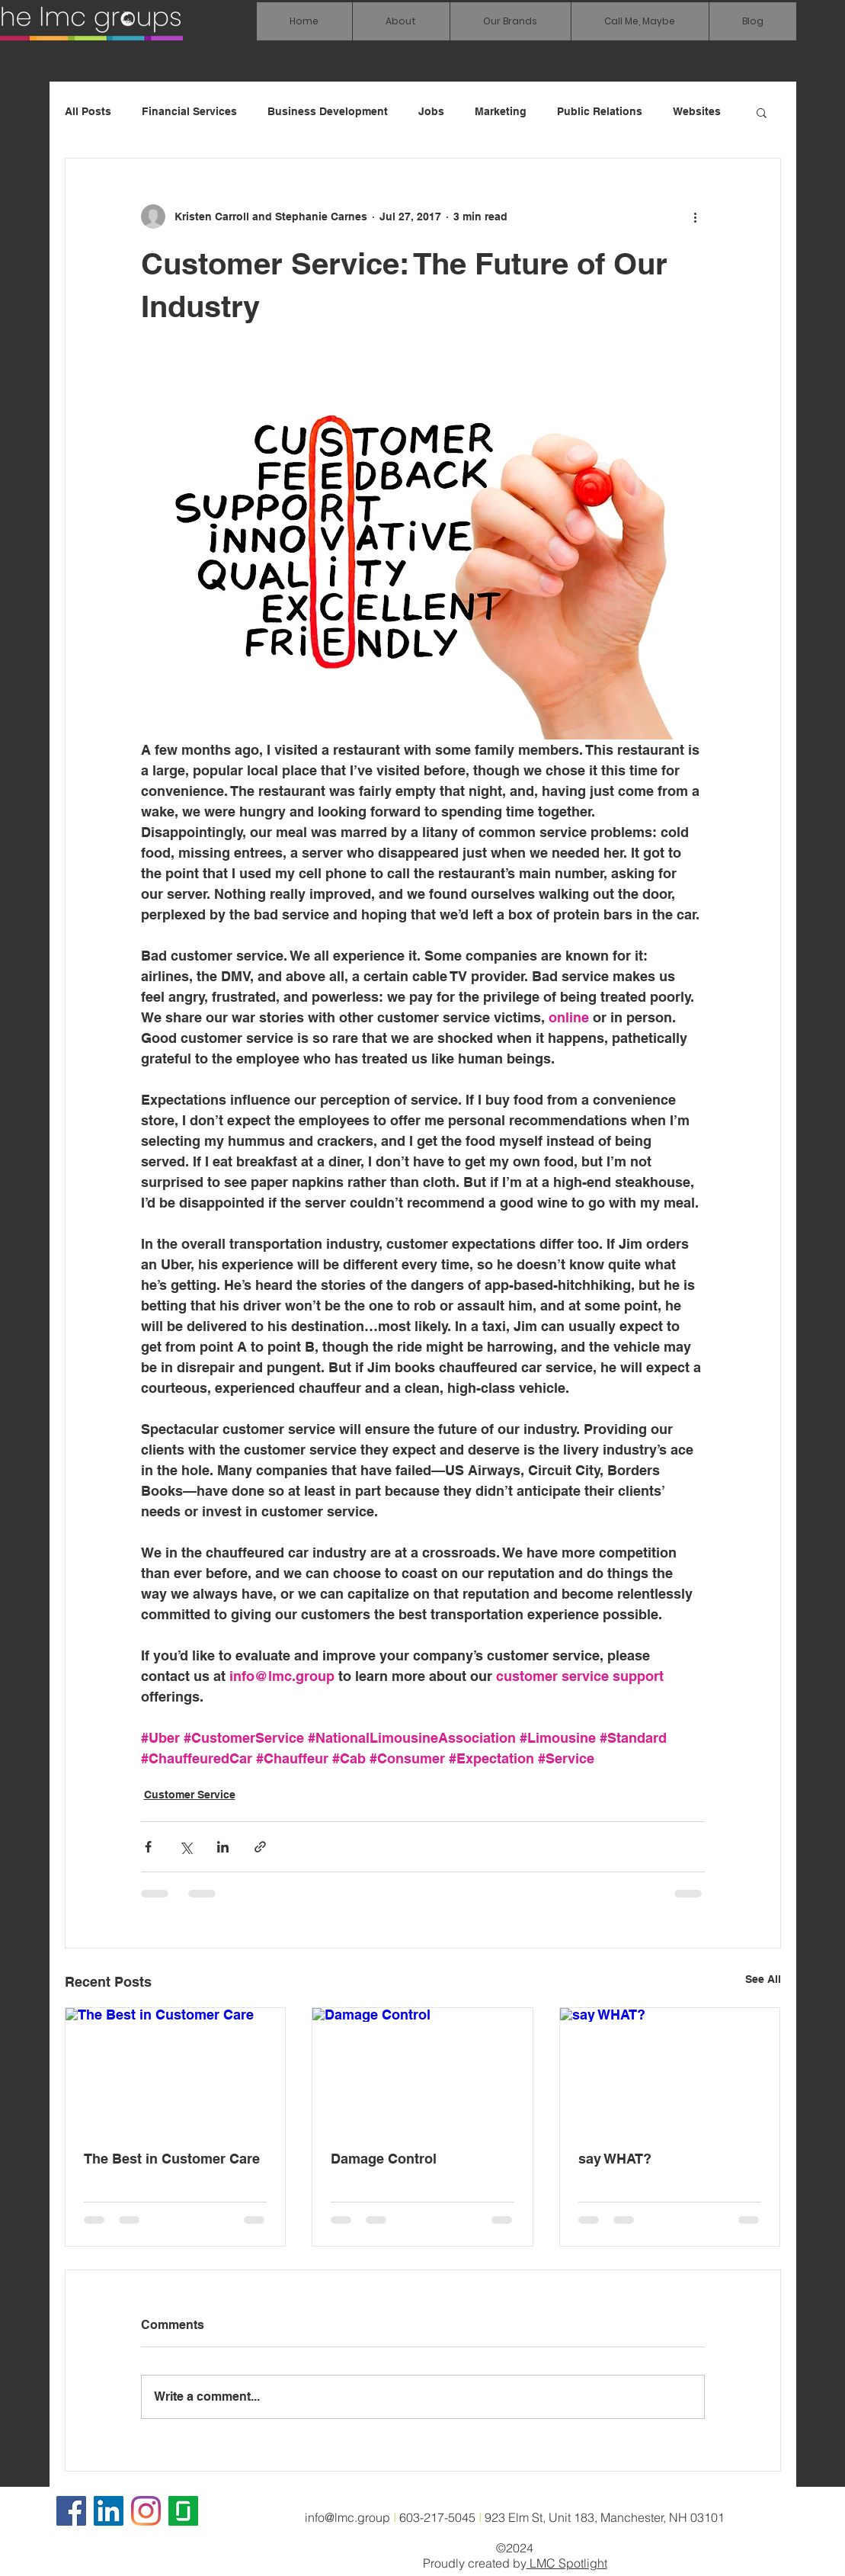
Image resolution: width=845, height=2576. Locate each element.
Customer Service (189, 1794)
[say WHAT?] (670, 2070)
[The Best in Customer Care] (176, 2070)
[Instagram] (146, 2511)
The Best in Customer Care (172, 2159)
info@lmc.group (347, 2517)
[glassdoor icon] (183, 2511)
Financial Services (189, 111)
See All (763, 1979)
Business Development (327, 111)
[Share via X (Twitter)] (185, 1847)
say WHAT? (614, 2159)
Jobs (431, 111)
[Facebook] (71, 2511)
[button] (510, 21)
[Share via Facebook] (148, 1847)
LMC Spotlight (567, 2563)
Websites (697, 111)
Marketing (501, 111)
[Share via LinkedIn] (223, 1847)
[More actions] (696, 216)
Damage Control (384, 2159)
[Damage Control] (422, 2070)
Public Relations (599, 111)
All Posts (88, 111)
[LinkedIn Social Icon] (108, 2511)
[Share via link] (260, 1847)
